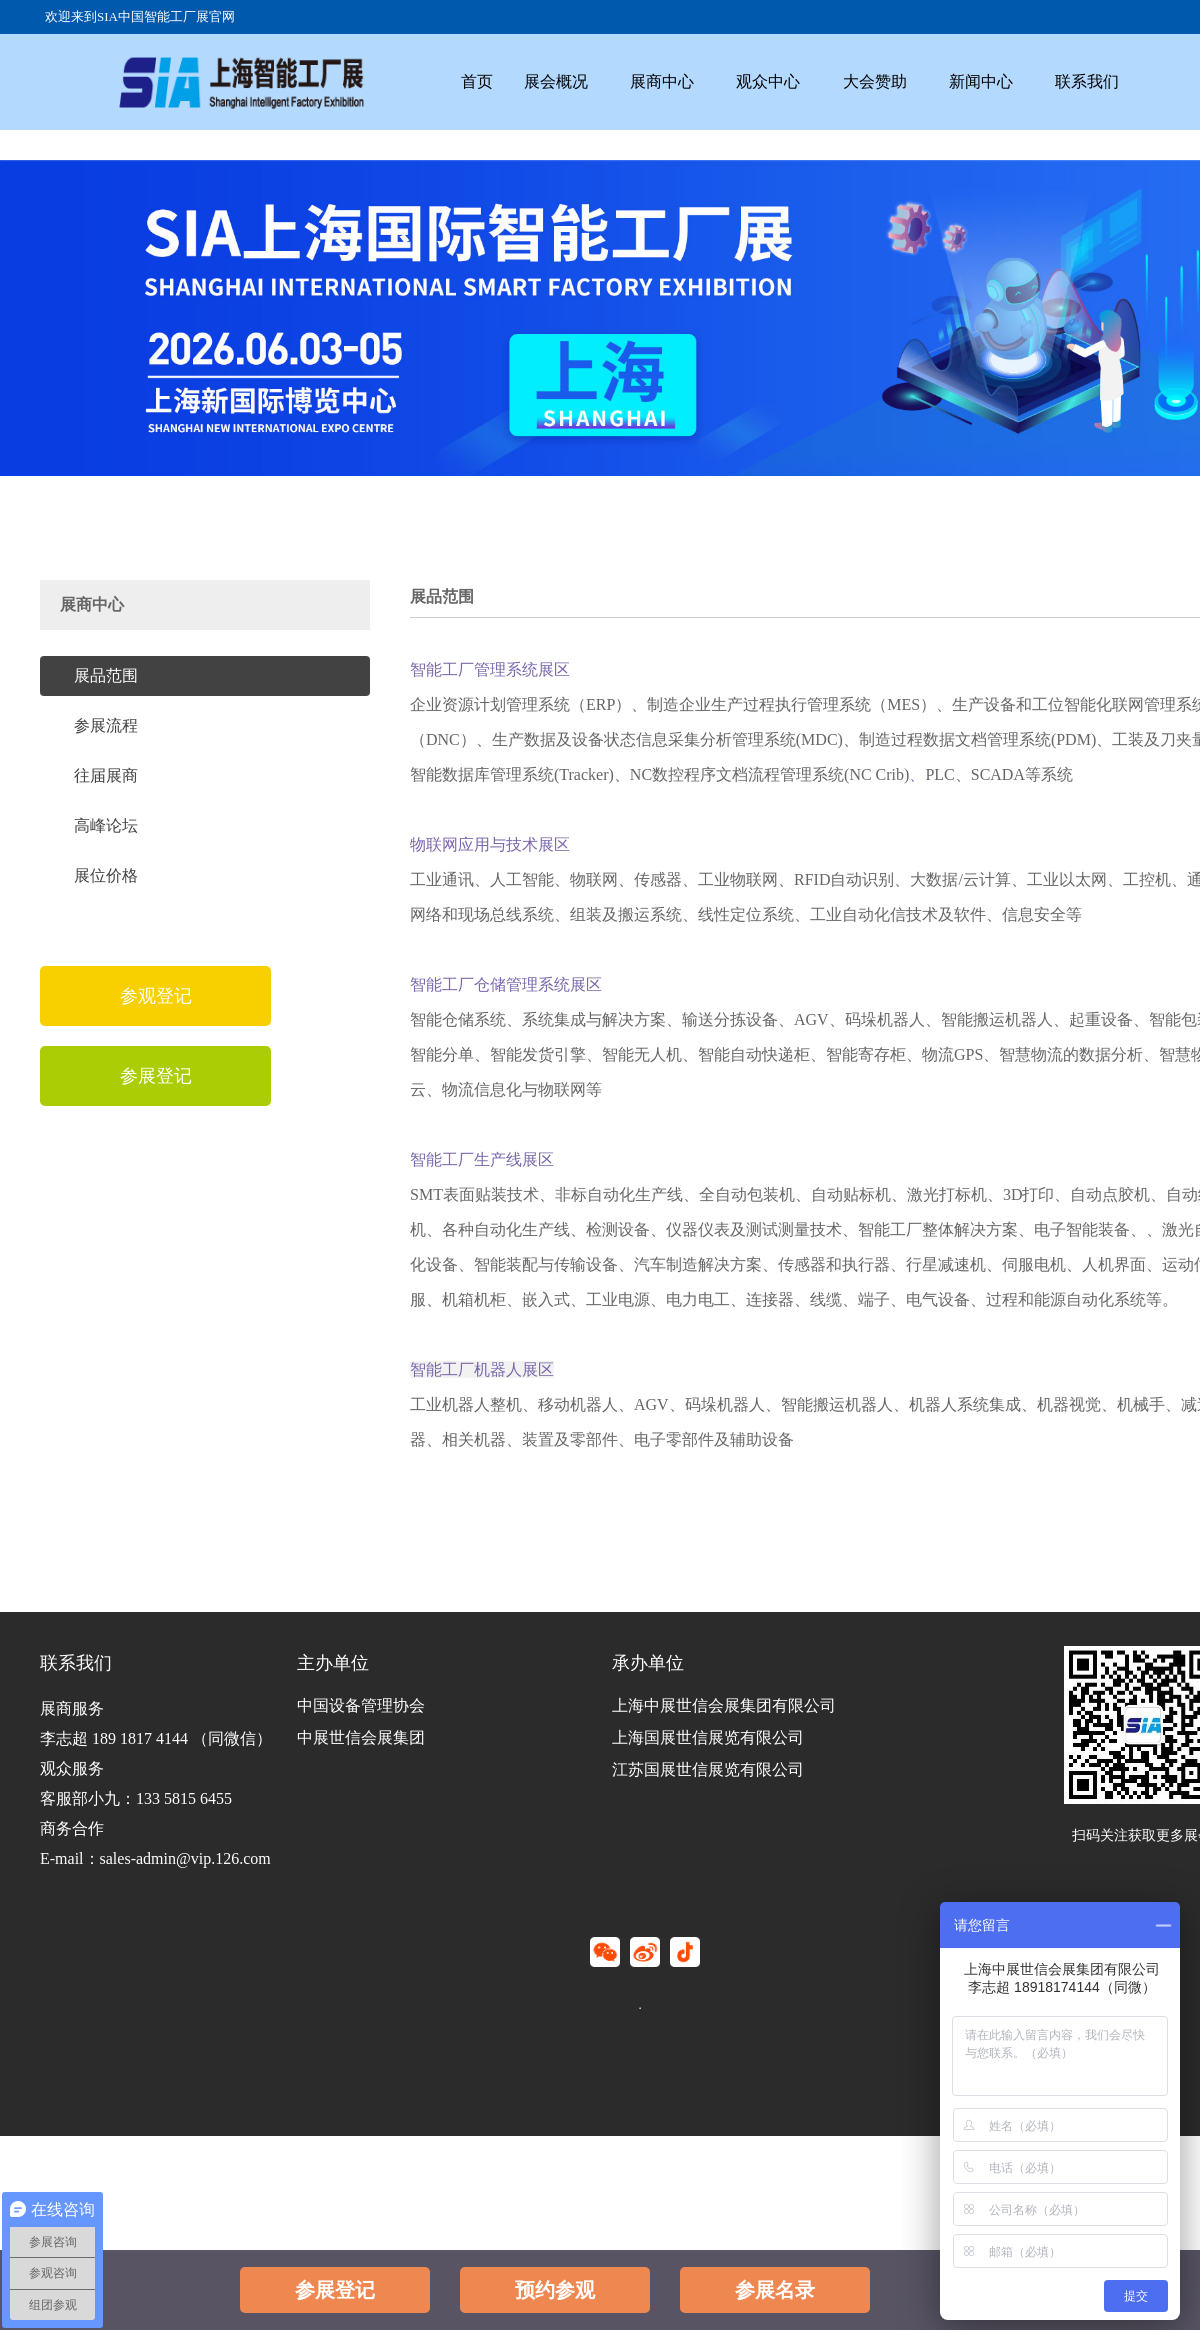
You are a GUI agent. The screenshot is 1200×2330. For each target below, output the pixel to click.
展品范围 (106, 675)
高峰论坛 (106, 825)
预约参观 (555, 2290)
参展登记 (335, 2290)
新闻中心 (1018, 76)
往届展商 (106, 775)
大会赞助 (905, 76)
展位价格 (106, 875)
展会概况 (566, 76)
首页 (480, 76)
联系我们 (1131, 76)
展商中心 (679, 76)
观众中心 (792, 76)
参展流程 (106, 725)
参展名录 (775, 2290)
